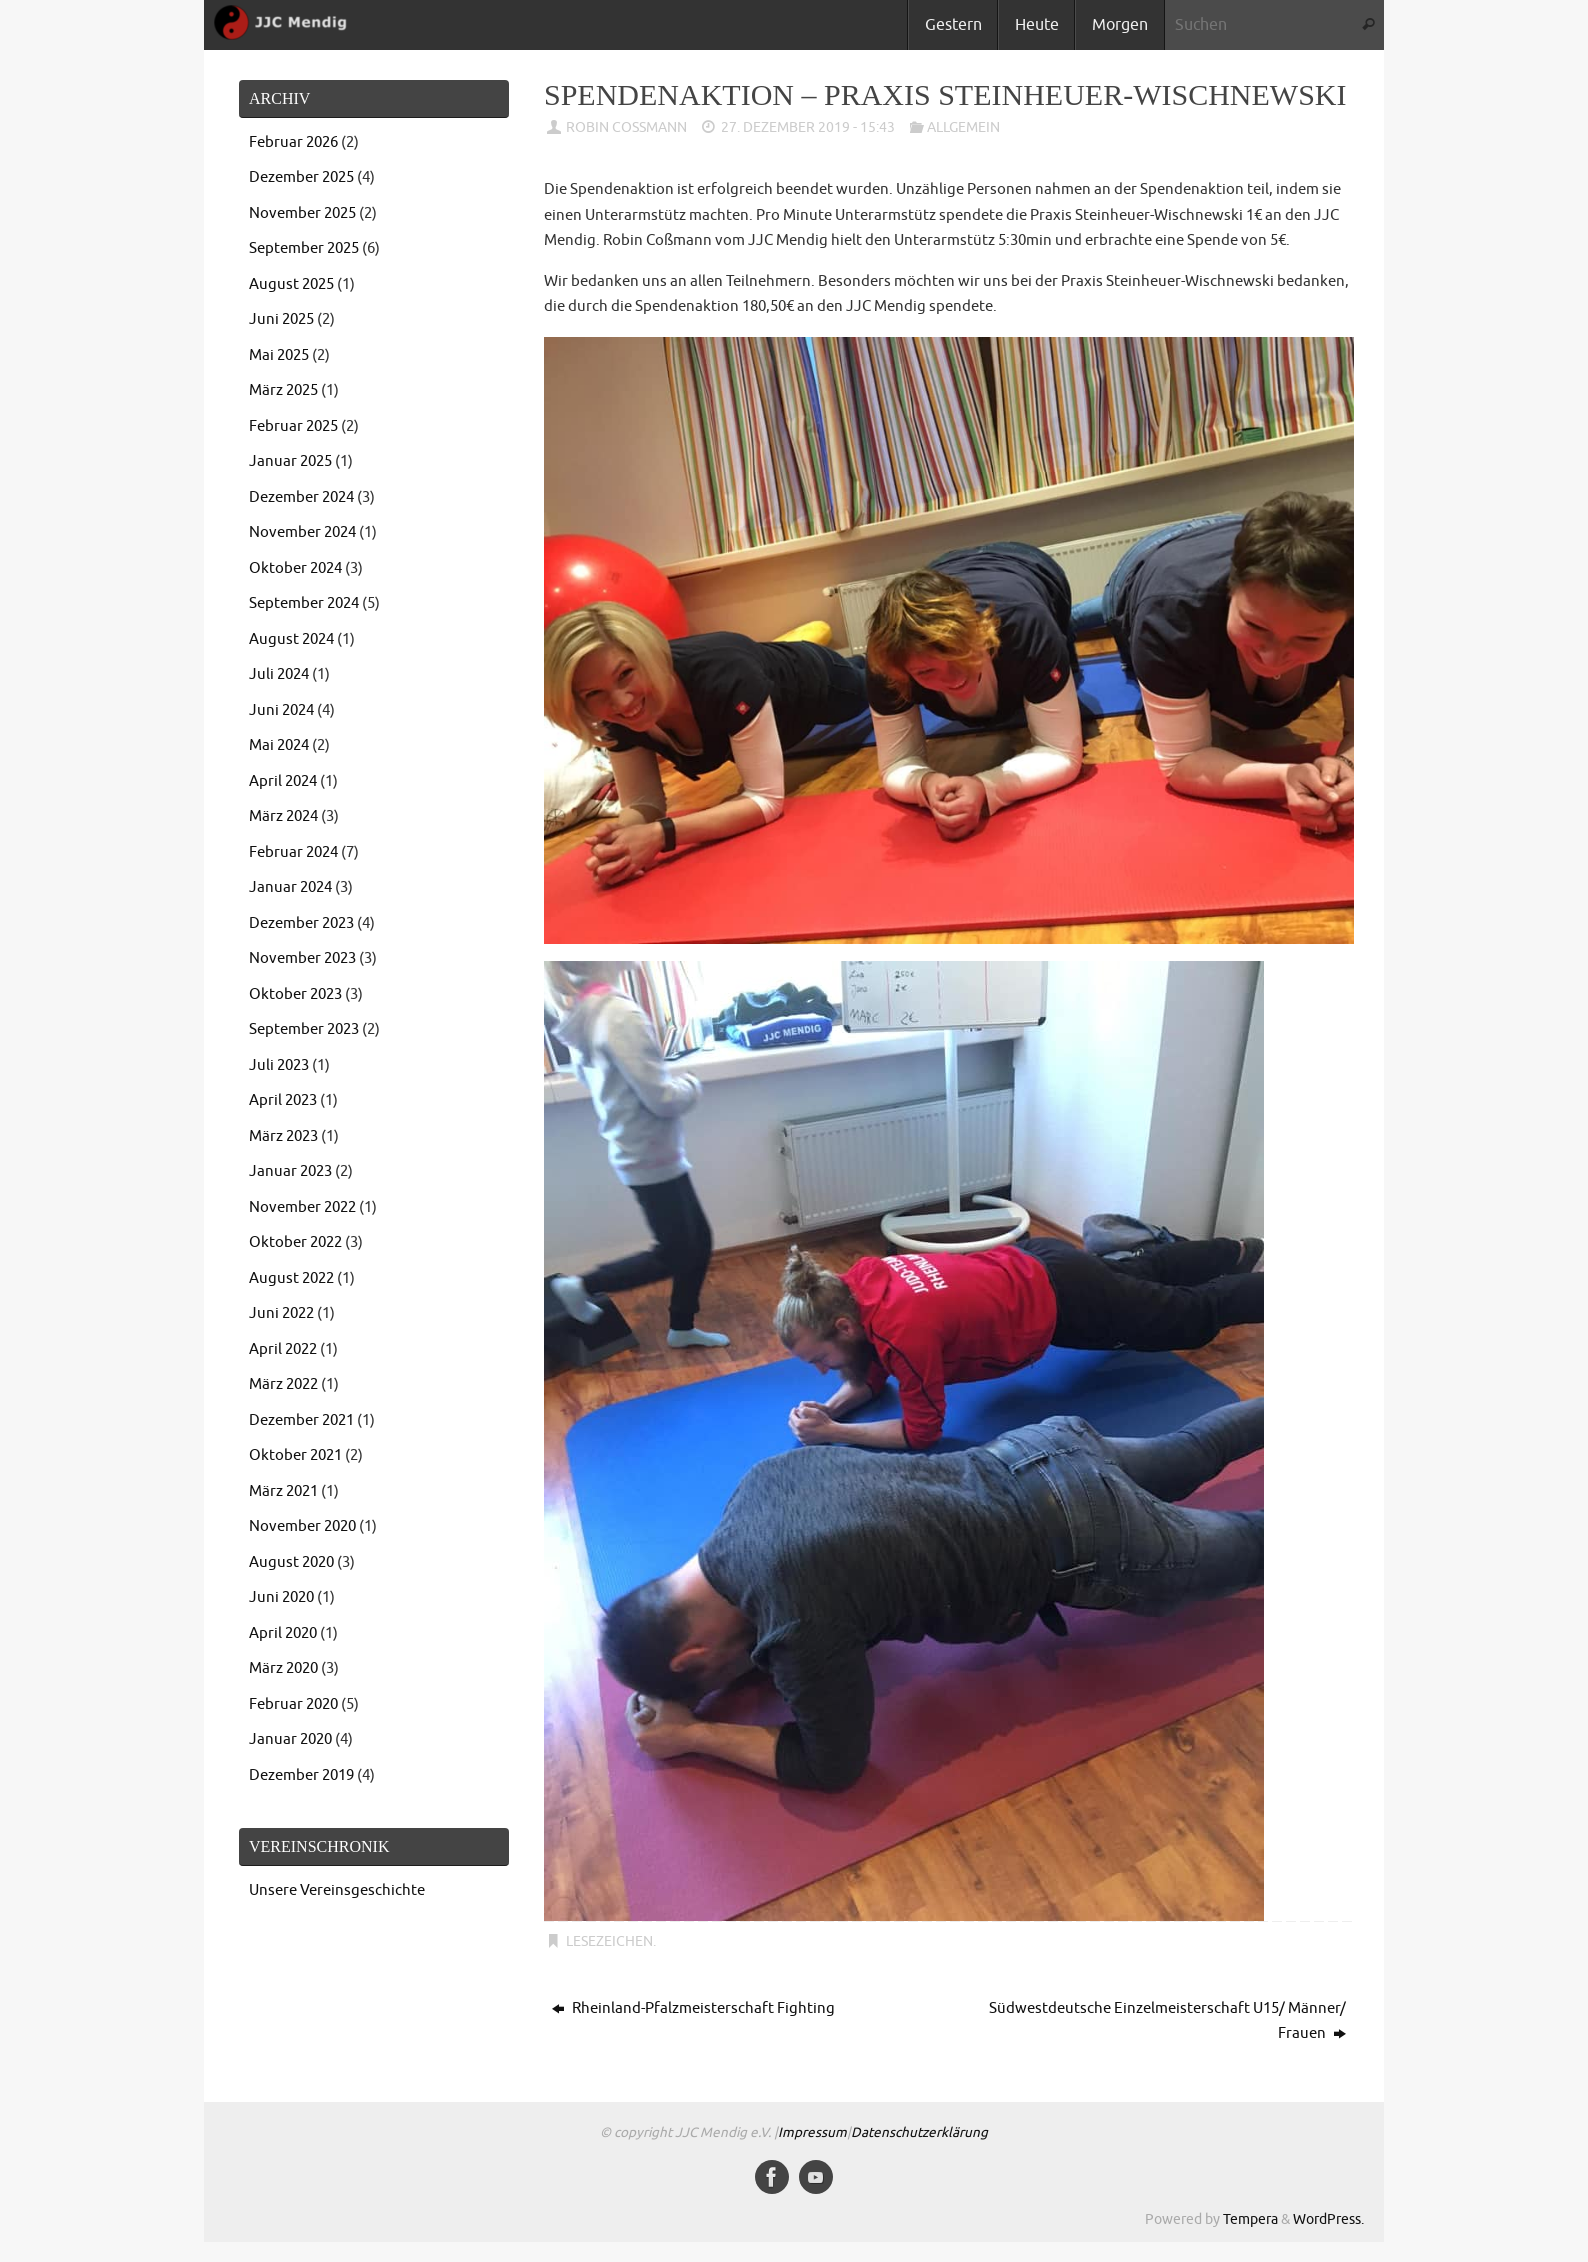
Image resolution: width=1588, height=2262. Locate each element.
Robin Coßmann (626, 127)
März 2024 (283, 816)
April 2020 (283, 1633)
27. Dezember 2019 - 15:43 (808, 127)
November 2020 (302, 1526)
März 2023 (283, 1136)
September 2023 (304, 1029)
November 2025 (302, 213)
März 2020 (283, 1668)
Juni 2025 (281, 319)
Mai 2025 (279, 355)
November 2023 (302, 958)
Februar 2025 (293, 426)
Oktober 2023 (295, 994)
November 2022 (302, 1207)
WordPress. (1328, 2219)
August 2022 (291, 1278)
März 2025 (283, 390)
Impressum (812, 2132)
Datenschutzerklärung (919, 2132)
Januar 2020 (290, 1739)
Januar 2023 (290, 1171)
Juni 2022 (281, 1313)
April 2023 (283, 1100)
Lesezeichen (609, 1941)
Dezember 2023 (301, 923)
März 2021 (283, 1491)
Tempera (1250, 2219)
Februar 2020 (293, 1704)
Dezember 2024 (301, 497)
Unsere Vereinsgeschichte (337, 1890)
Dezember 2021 (301, 1420)
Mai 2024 (279, 745)
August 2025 (291, 284)
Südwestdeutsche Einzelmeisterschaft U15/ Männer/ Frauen (1167, 2021)
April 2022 (283, 1349)
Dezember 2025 (301, 177)
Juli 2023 (279, 1065)
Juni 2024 (281, 710)
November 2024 (302, 532)
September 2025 (304, 248)
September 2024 (304, 603)
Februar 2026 (293, 142)
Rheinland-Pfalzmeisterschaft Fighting (693, 2008)
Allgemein (963, 127)
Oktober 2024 (295, 568)
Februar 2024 (293, 852)
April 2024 (283, 781)
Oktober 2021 (295, 1455)
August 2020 (291, 1562)
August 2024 (291, 639)
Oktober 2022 (295, 1242)
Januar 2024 (290, 887)
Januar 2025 (290, 461)
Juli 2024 (279, 674)
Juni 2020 (281, 1597)
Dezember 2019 (301, 1775)
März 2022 (283, 1384)
